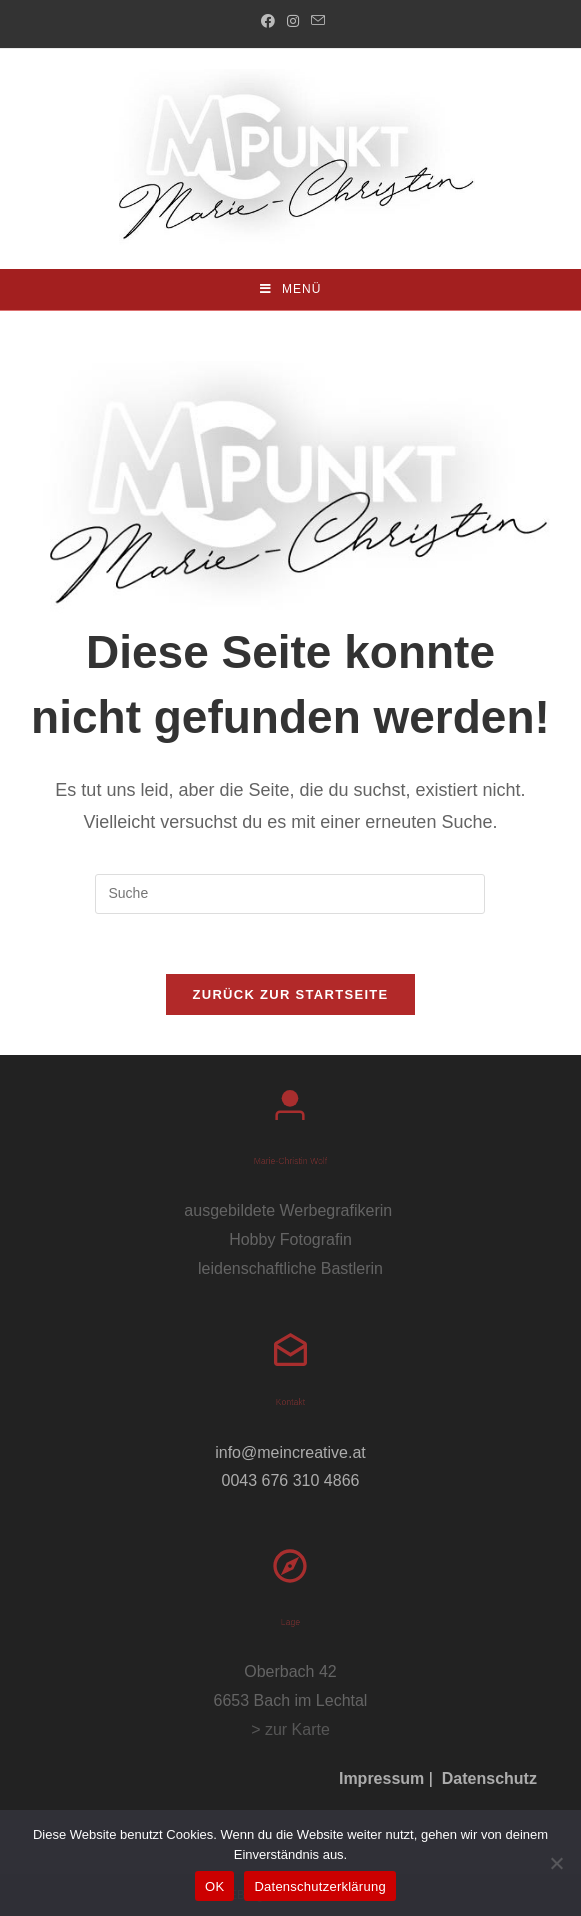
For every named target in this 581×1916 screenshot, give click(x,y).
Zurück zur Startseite (290, 994)
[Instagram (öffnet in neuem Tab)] (293, 21)
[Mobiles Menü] (291, 289)
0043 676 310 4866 (291, 1480)
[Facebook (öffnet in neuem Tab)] (268, 21)
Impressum (381, 1778)
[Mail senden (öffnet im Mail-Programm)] (315, 21)
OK (214, 1886)
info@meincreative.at (290, 1452)
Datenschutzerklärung (319, 1886)
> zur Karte (290, 1729)
